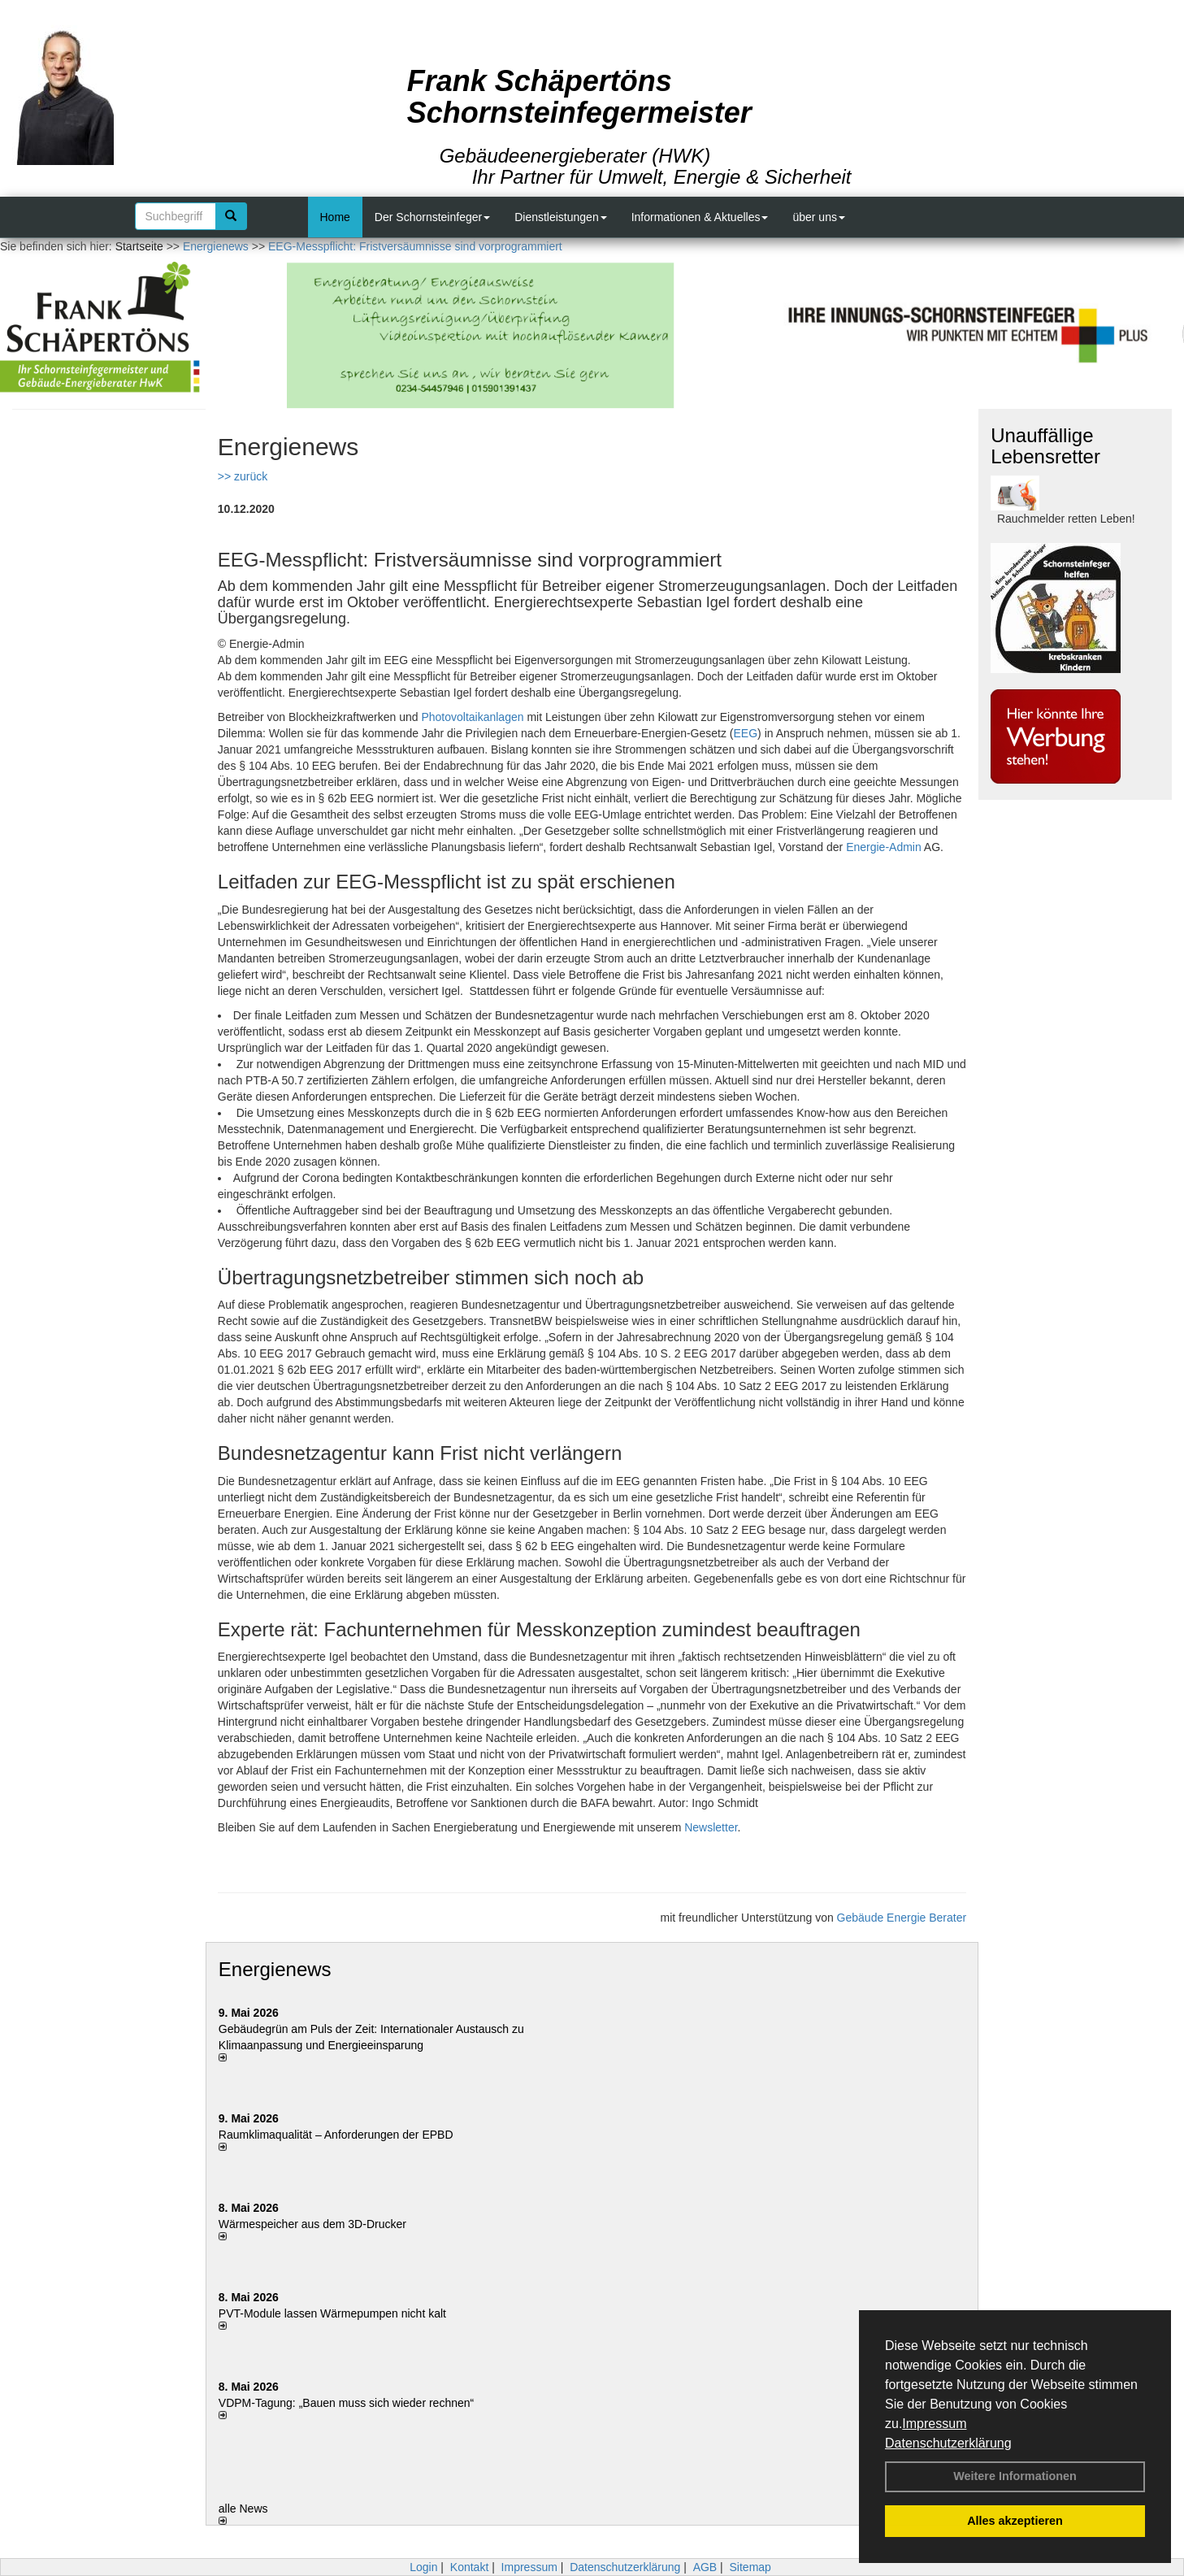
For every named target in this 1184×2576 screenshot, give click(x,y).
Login (423, 2567)
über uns (818, 217)
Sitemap (750, 2567)
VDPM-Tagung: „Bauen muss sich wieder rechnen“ (346, 2402)
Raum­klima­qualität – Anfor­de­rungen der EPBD (336, 2134)
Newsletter (710, 1827)
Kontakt (469, 2567)
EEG (746, 733)
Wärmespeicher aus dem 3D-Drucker (312, 2224)
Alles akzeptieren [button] (1015, 2520)
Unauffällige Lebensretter (1045, 445)
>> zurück (242, 476)
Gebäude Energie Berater (902, 1917)
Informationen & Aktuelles (700, 217)
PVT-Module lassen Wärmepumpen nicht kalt (332, 2313)
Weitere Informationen (1015, 2476)
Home (335, 217)
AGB (705, 2567)
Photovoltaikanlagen (472, 716)
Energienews (275, 1969)
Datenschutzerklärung (948, 2443)
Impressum (934, 2423)
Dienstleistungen (560, 217)
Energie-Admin (884, 847)
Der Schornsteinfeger (432, 217)
